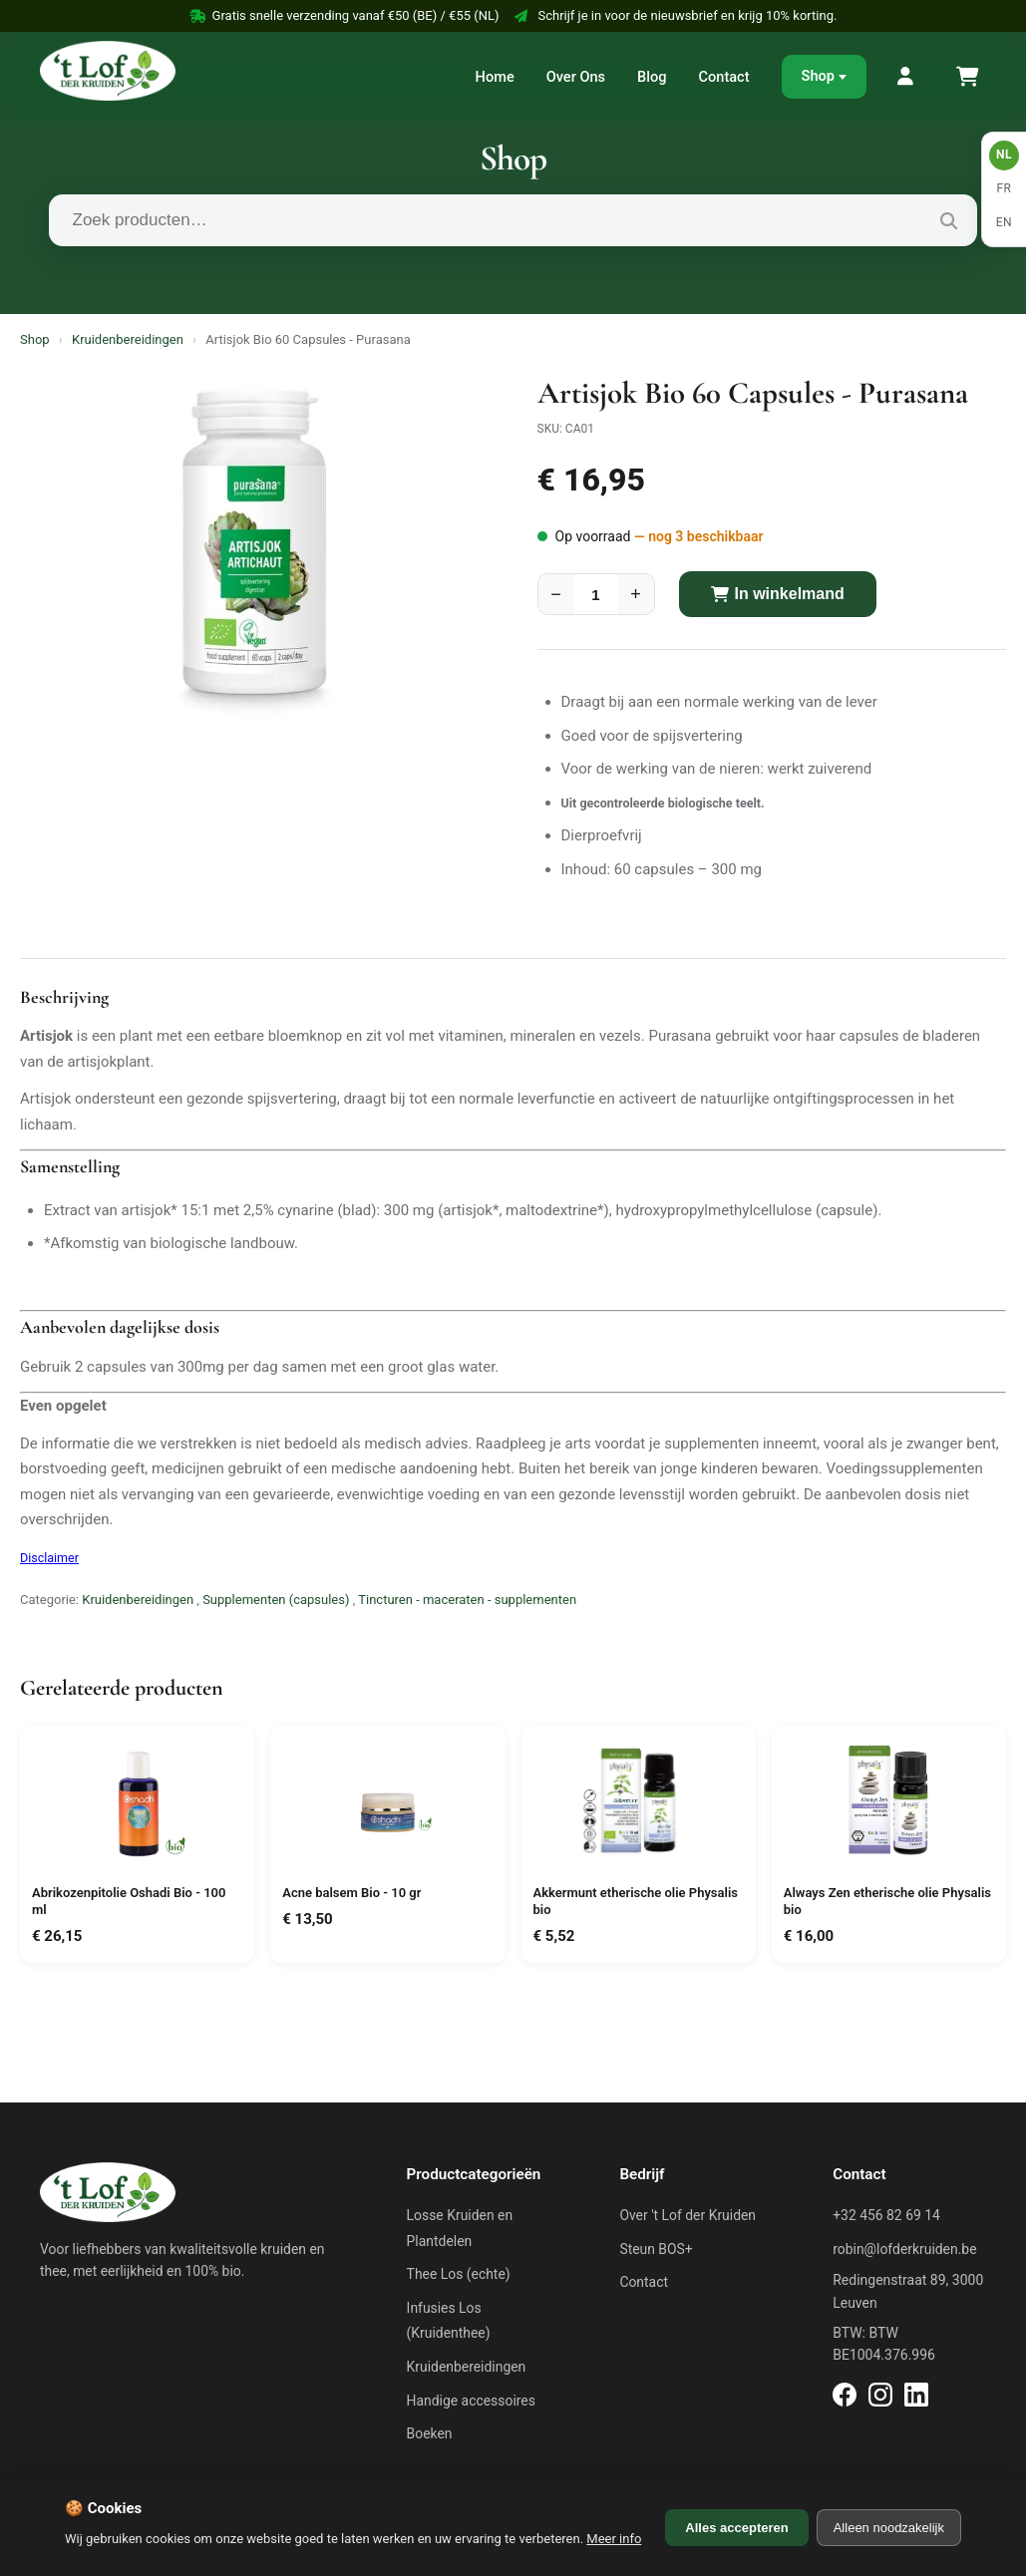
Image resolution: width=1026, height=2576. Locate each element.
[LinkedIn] (916, 2398)
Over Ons (575, 77)
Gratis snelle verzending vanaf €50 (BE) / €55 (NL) (344, 15)
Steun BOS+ (655, 2249)
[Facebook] (844, 2398)
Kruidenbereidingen (127, 339)
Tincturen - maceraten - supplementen (467, 1599)
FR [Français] (1003, 188)
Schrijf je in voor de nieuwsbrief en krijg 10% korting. (675, 15)
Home (495, 77)
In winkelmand (778, 593)
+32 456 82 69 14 (886, 2215)
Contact (724, 77)
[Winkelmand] (966, 77)
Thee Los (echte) (459, 2274)
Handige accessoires (471, 2401)
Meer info (613, 2538)
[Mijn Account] (906, 77)
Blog (651, 77)
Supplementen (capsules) (275, 1599)
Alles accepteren (736, 2527)
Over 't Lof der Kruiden (687, 2215)
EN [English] (1004, 222)
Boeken (430, 2433)
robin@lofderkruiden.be (904, 2249)
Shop (818, 76)
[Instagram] (880, 2398)
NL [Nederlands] (1004, 154)
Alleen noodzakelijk (889, 2527)
